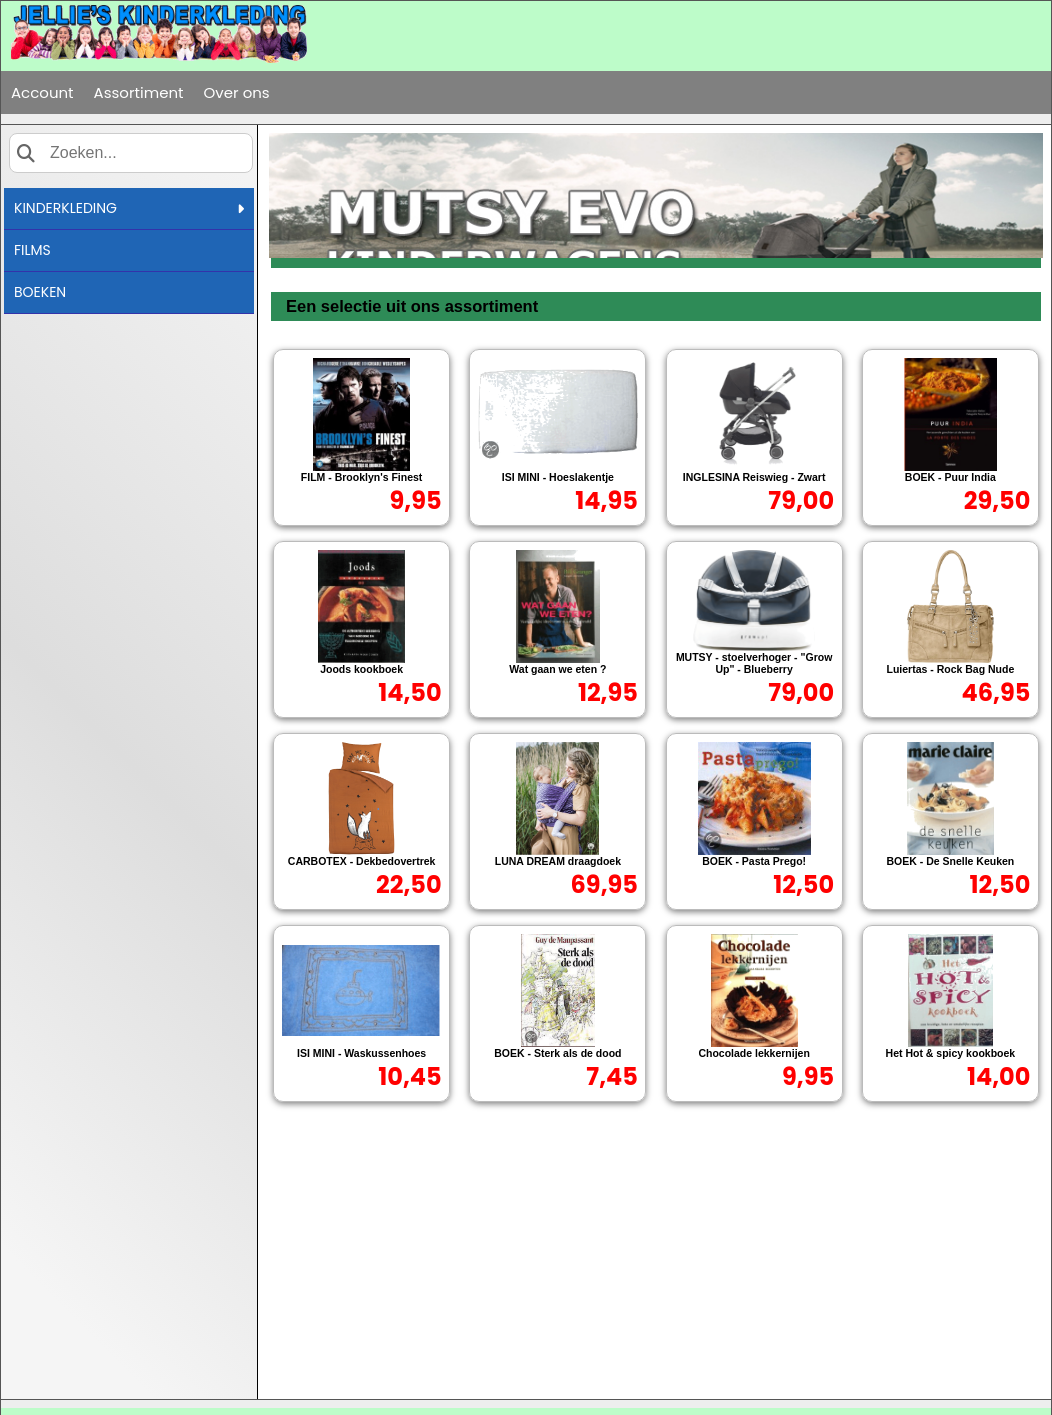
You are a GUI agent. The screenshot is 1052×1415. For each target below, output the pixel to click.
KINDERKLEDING (129, 208)
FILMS (32, 250)
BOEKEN (40, 292)
